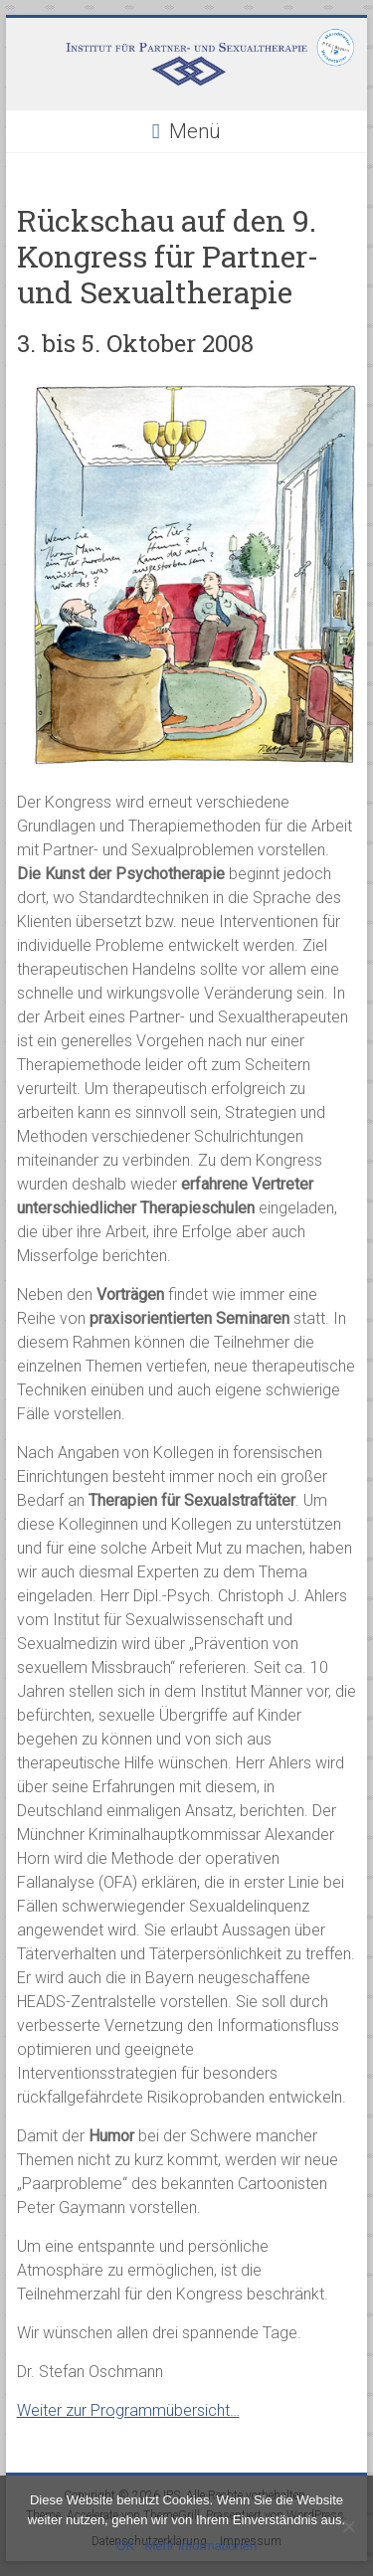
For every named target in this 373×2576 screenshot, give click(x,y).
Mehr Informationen (201, 2545)
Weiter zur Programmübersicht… (128, 2410)
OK (125, 2545)
